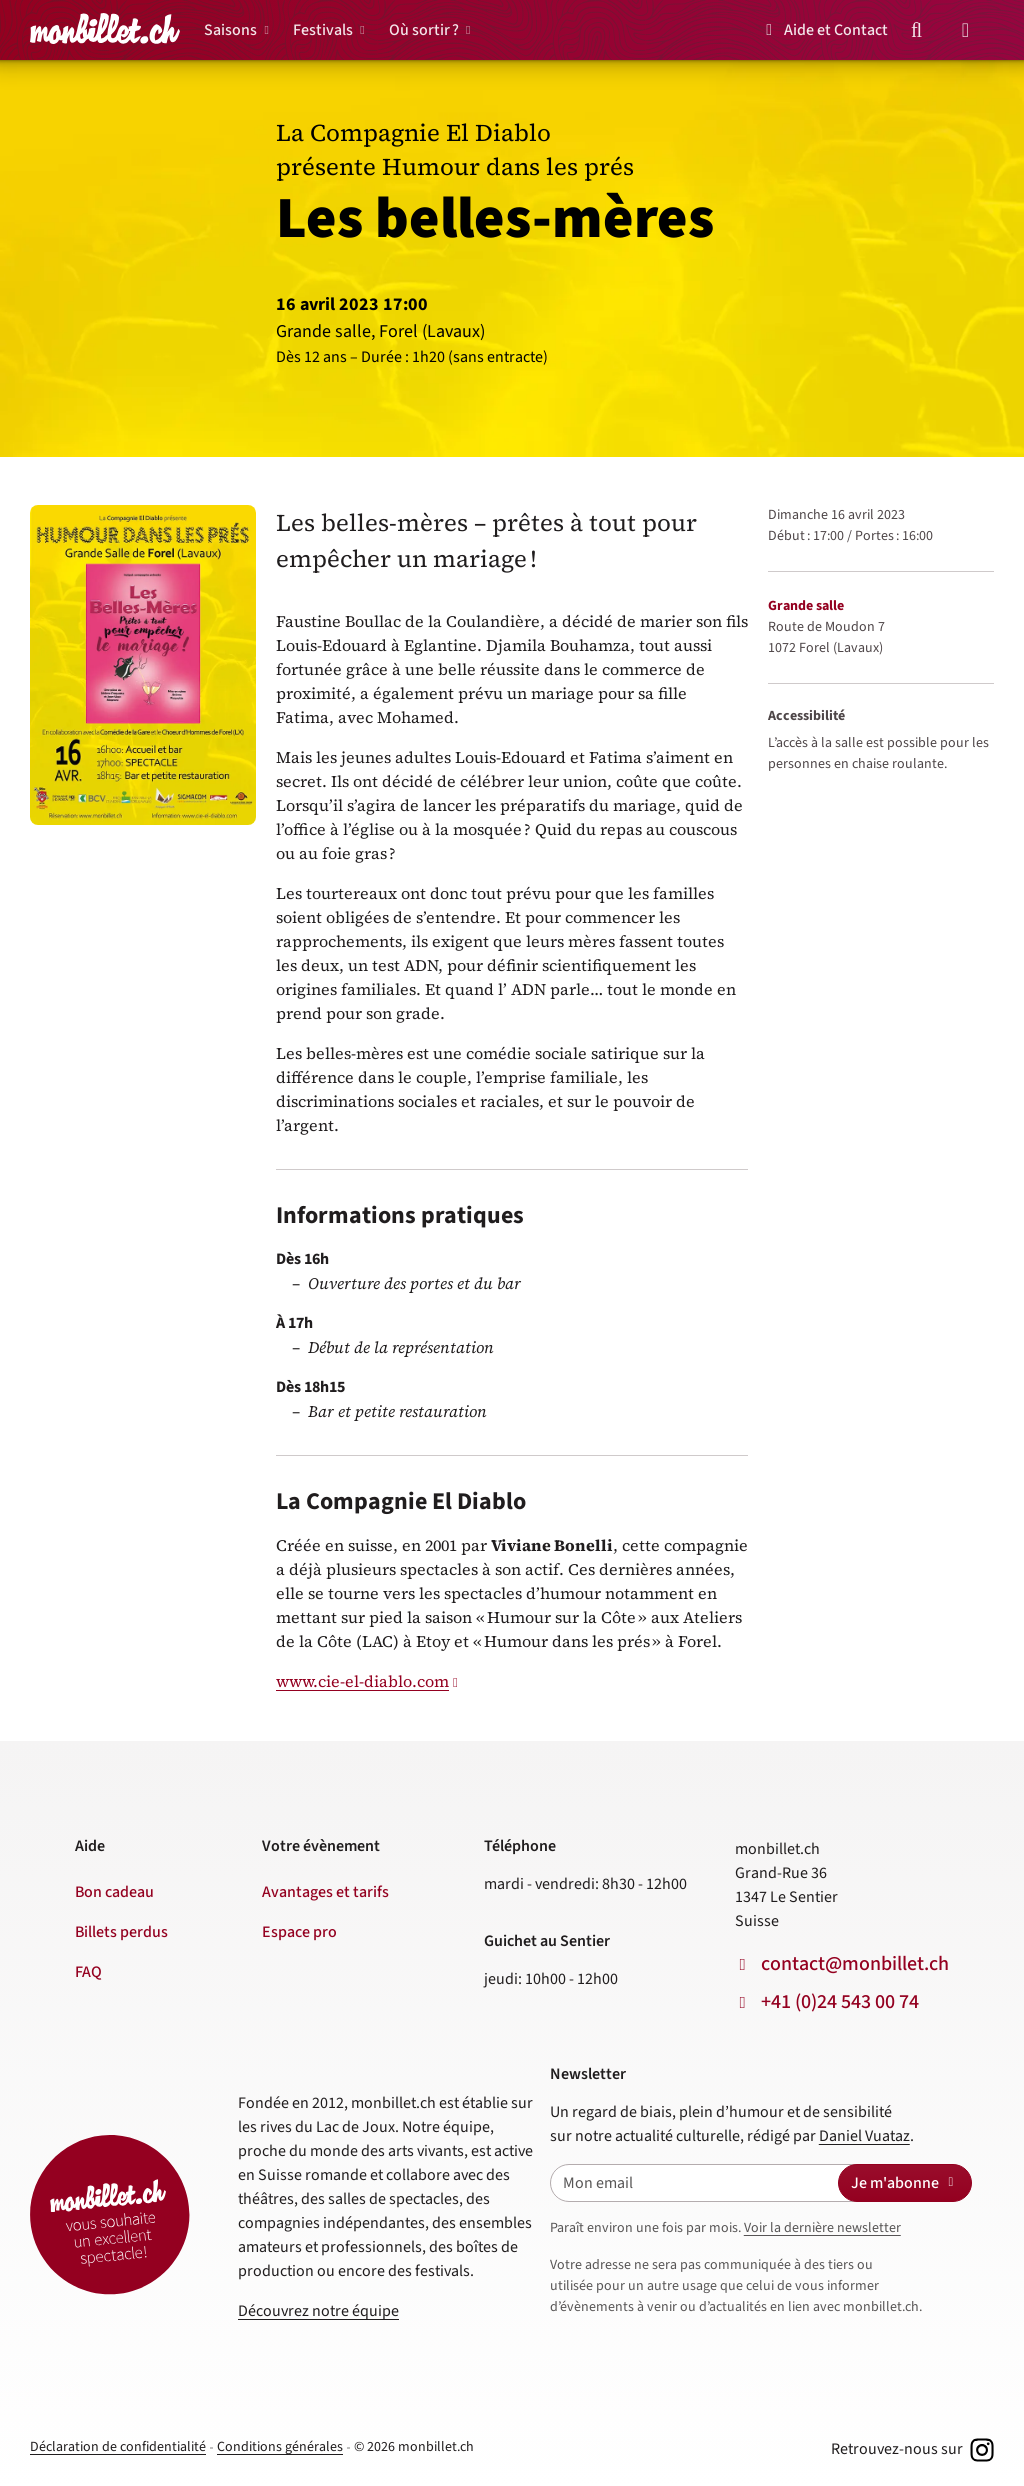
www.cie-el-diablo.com (362, 1681)
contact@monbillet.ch (855, 1964)
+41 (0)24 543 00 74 (840, 2002)
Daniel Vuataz (864, 2136)
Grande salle (806, 606)
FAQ (88, 1972)
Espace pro (299, 1932)
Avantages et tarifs (325, 1892)
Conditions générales (280, 2447)
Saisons (230, 30)
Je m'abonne (905, 2183)
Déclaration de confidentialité (118, 2447)
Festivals (323, 30)
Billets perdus (121, 1932)
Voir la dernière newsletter (822, 2228)
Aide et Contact (823, 30)
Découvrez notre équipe (318, 2311)
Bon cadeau (114, 1892)
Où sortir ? (424, 30)
